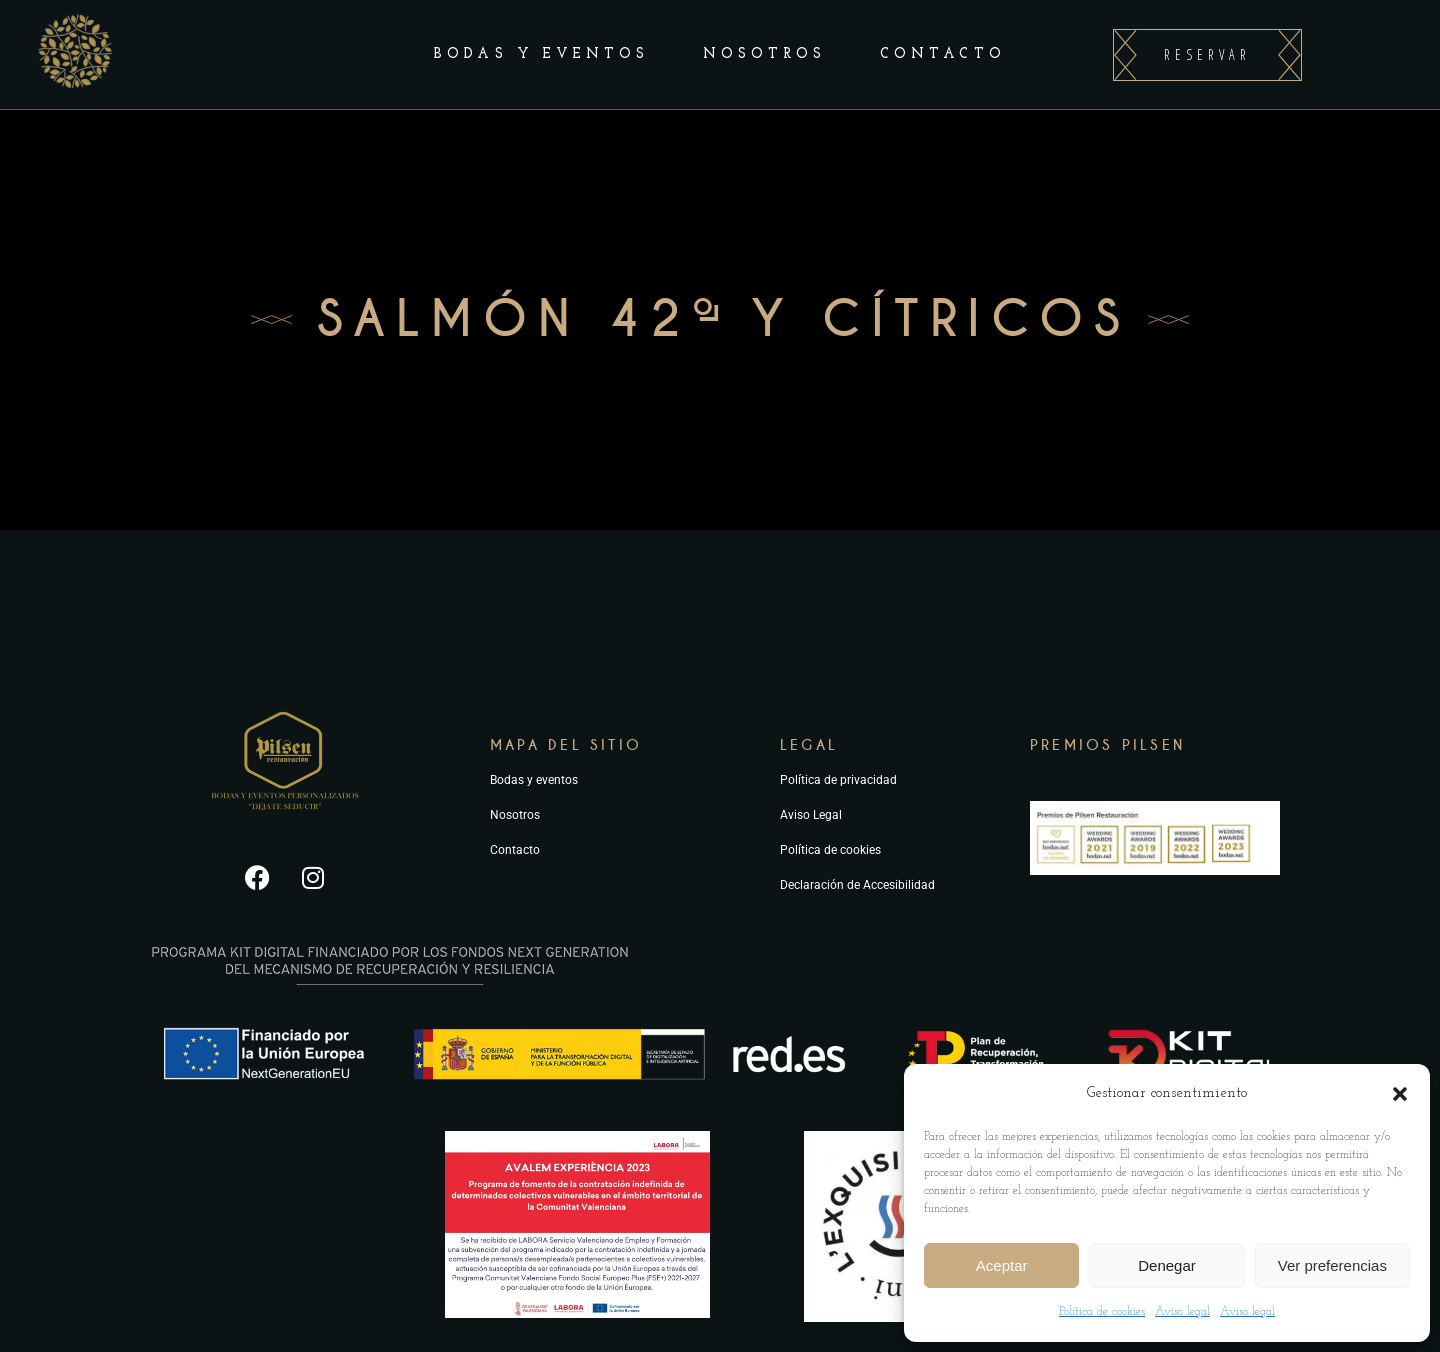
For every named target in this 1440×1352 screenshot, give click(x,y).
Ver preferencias (1332, 1265)
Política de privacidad (838, 780)
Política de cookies (1102, 1312)
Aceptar (1002, 1265)
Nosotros (515, 815)
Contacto (515, 850)
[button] (1400, 1094)
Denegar (1167, 1265)
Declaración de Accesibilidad (857, 885)
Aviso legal (1182, 1312)
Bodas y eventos (534, 780)
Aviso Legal (811, 815)
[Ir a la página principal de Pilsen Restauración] (285, 818)
